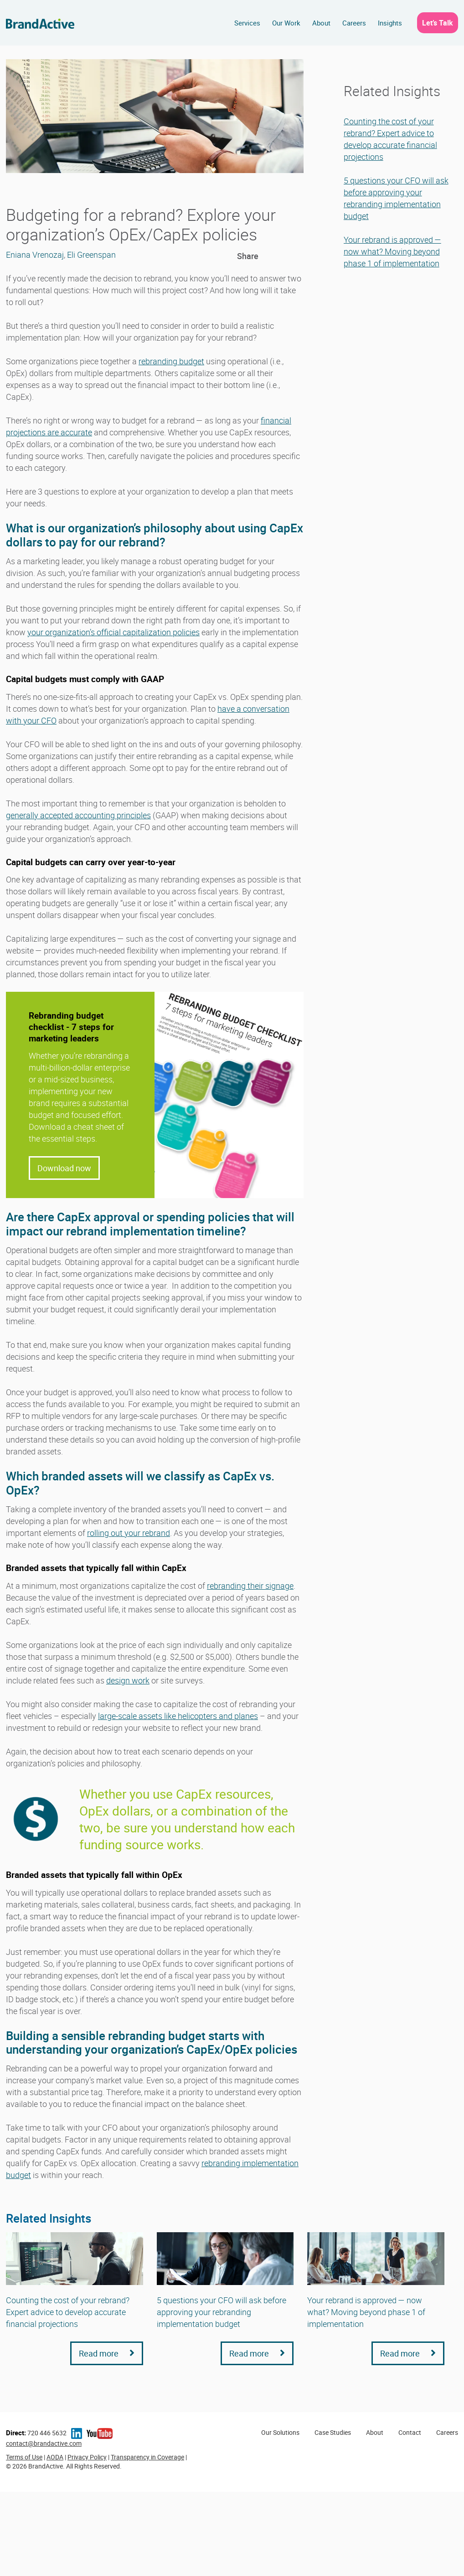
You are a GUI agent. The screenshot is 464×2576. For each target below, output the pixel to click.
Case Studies (332, 2432)
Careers (354, 22)
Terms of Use (24, 2457)
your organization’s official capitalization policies (113, 632)
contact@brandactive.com (44, 2443)
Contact (409, 2432)
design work (128, 1680)
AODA (54, 2457)
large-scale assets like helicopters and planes (178, 1715)
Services (247, 22)
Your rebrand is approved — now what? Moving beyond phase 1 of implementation (392, 251)
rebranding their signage (250, 1585)
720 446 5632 (36, 2432)
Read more (106, 2353)
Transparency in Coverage (147, 2457)
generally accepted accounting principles (78, 815)
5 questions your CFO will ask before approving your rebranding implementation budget (221, 2312)
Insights (390, 22)
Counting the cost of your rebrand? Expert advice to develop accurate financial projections (67, 2312)
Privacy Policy (87, 2457)
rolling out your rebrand (128, 1532)
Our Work (286, 22)
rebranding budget (171, 361)
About (321, 22)
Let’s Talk (437, 23)
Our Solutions (280, 2432)
